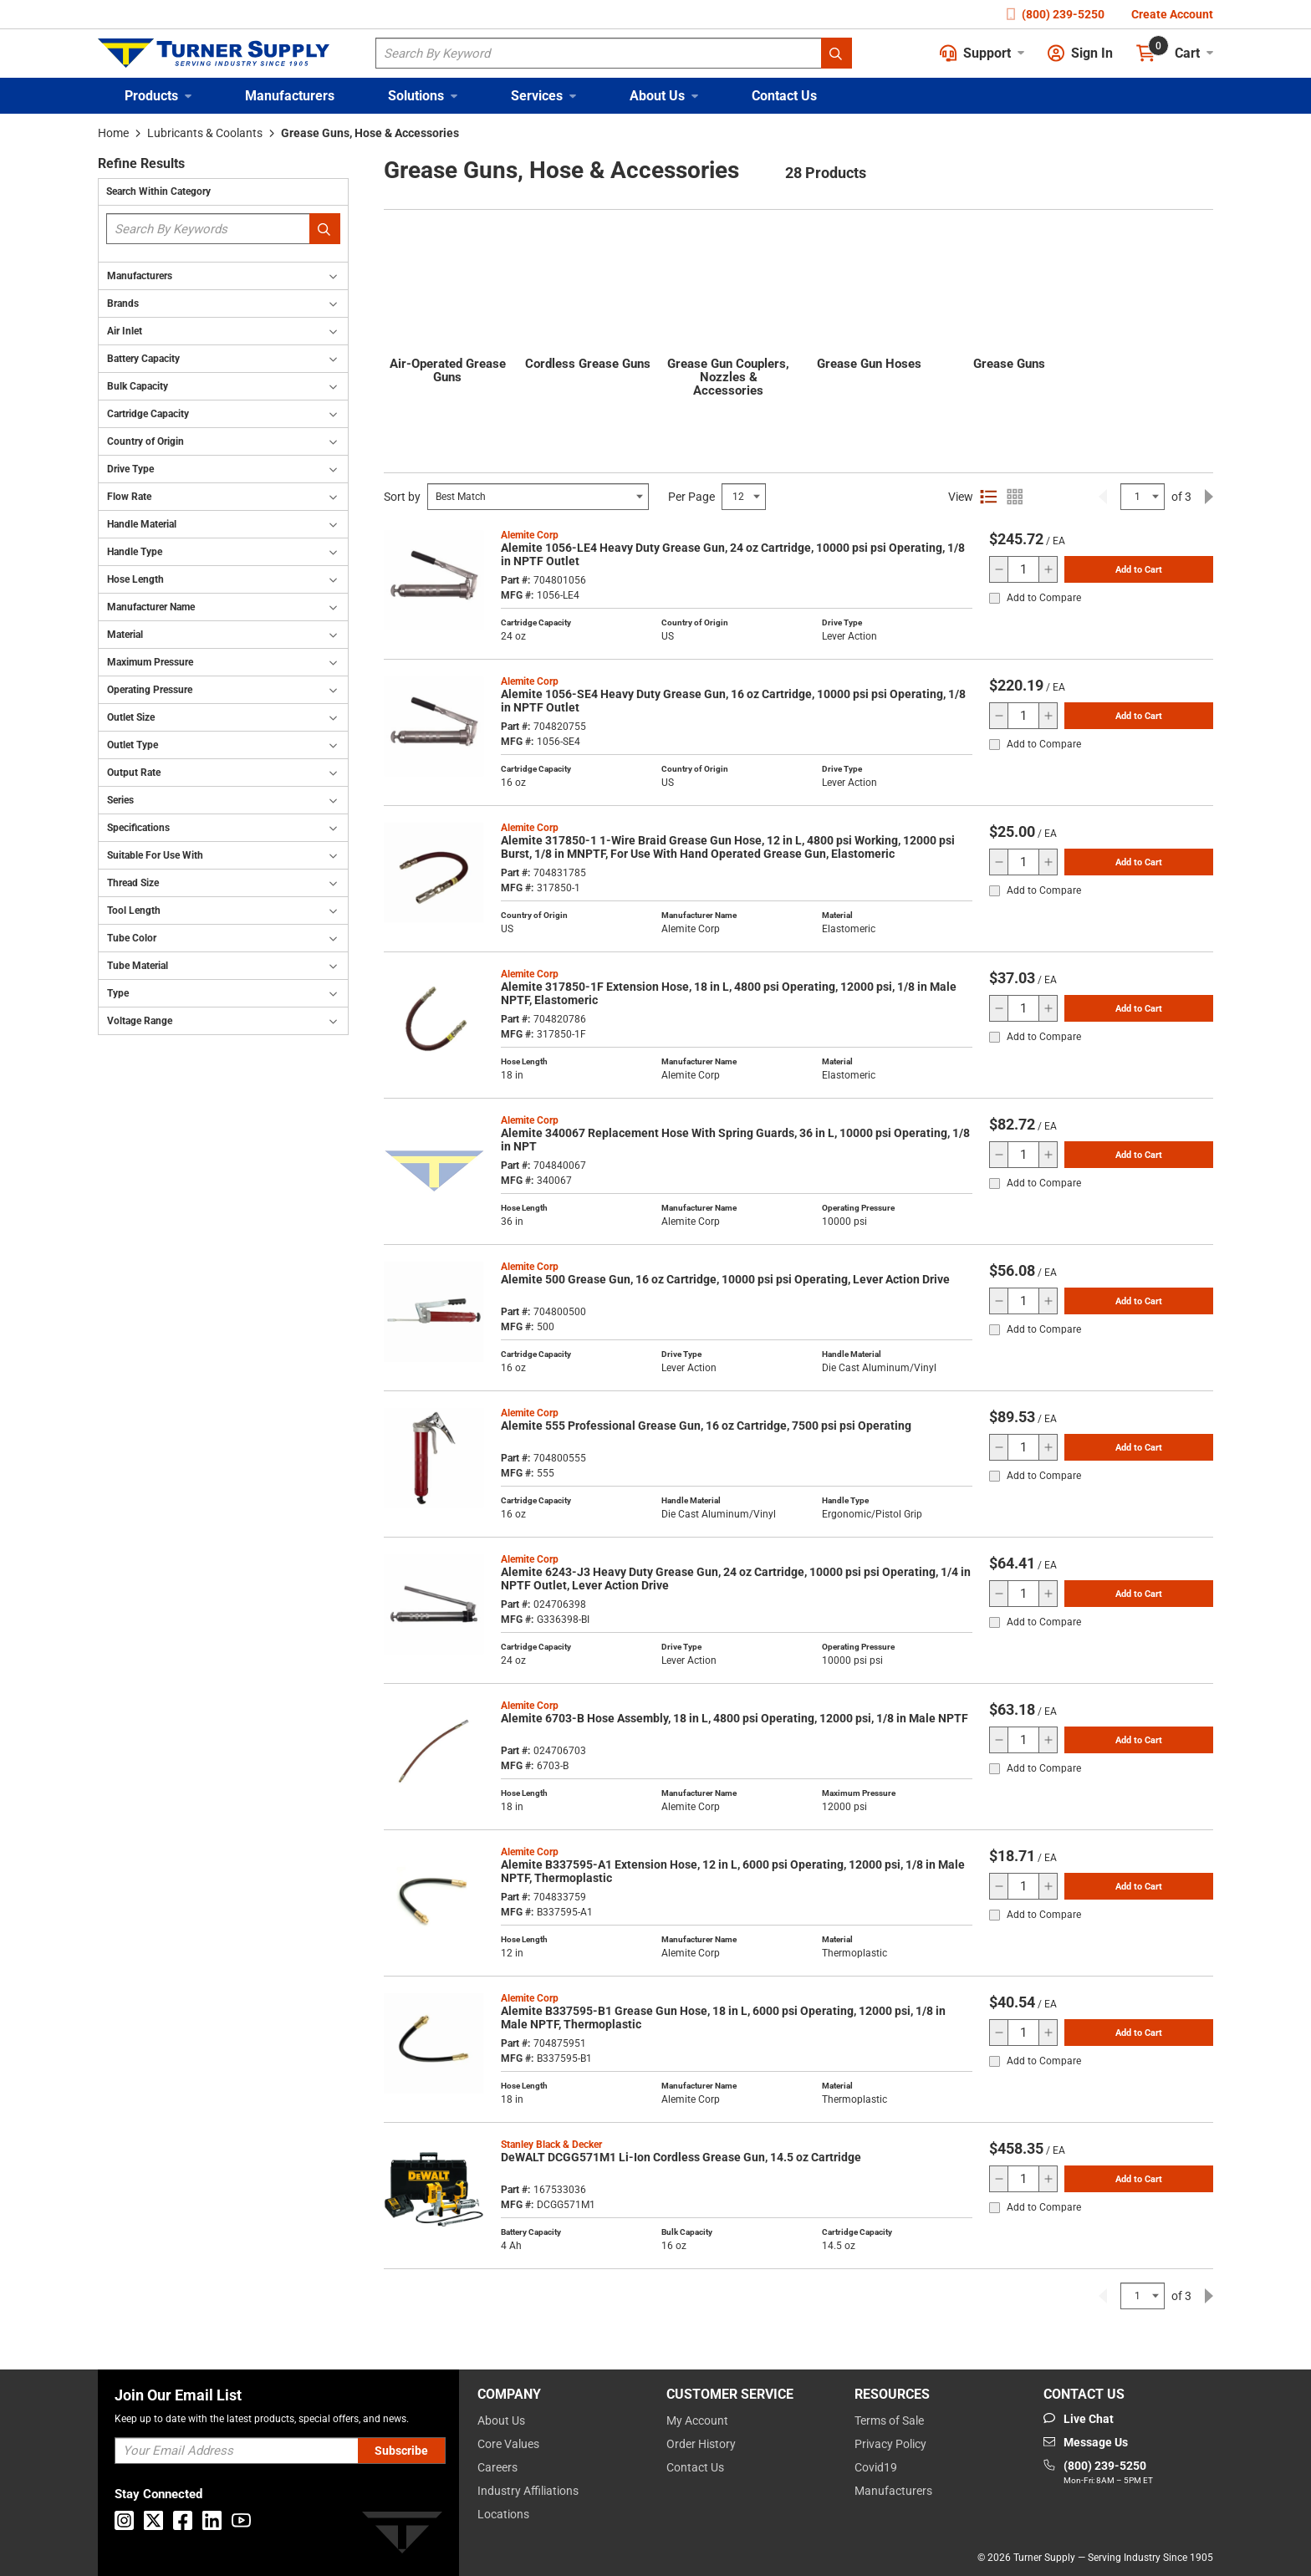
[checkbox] (994, 598)
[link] (1103, 496)
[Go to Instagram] (124, 2520)
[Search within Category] (324, 228)
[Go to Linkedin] (212, 2520)
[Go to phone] (1098, 2473)
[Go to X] (153, 2520)
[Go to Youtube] (241, 2520)
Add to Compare (1044, 598)
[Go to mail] (1085, 2442)
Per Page (691, 496)
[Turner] (402, 2535)
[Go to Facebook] (182, 2520)
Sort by (402, 496)
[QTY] (1023, 569)
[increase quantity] (1047, 569)
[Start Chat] (1078, 2419)
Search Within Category (158, 191)
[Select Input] (538, 496)
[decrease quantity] (999, 569)
